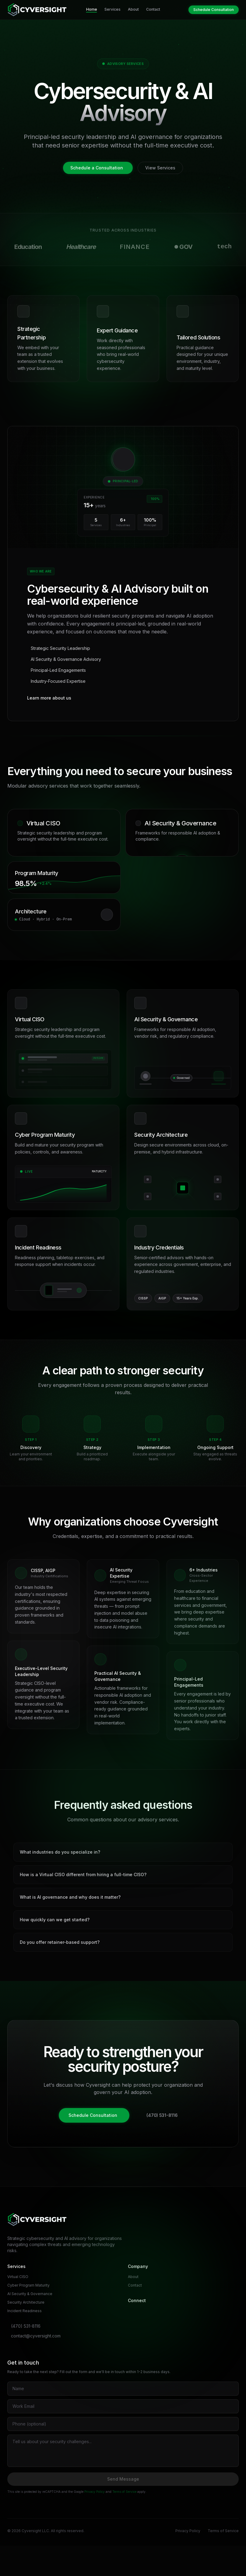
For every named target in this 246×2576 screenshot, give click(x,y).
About (133, 9)
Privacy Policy (94, 2491)
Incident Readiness (24, 2310)
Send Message (123, 2479)
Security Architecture (25, 2302)
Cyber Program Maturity (28, 2285)
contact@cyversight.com (36, 2335)
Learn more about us (49, 697)
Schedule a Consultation (96, 167)
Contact (153, 9)
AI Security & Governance (29, 2293)
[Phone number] (123, 2424)
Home (91, 9)
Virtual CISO (17, 2276)
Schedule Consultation (213, 9)
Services (112, 9)
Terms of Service (124, 2491)
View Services (160, 167)
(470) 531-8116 (161, 2115)
